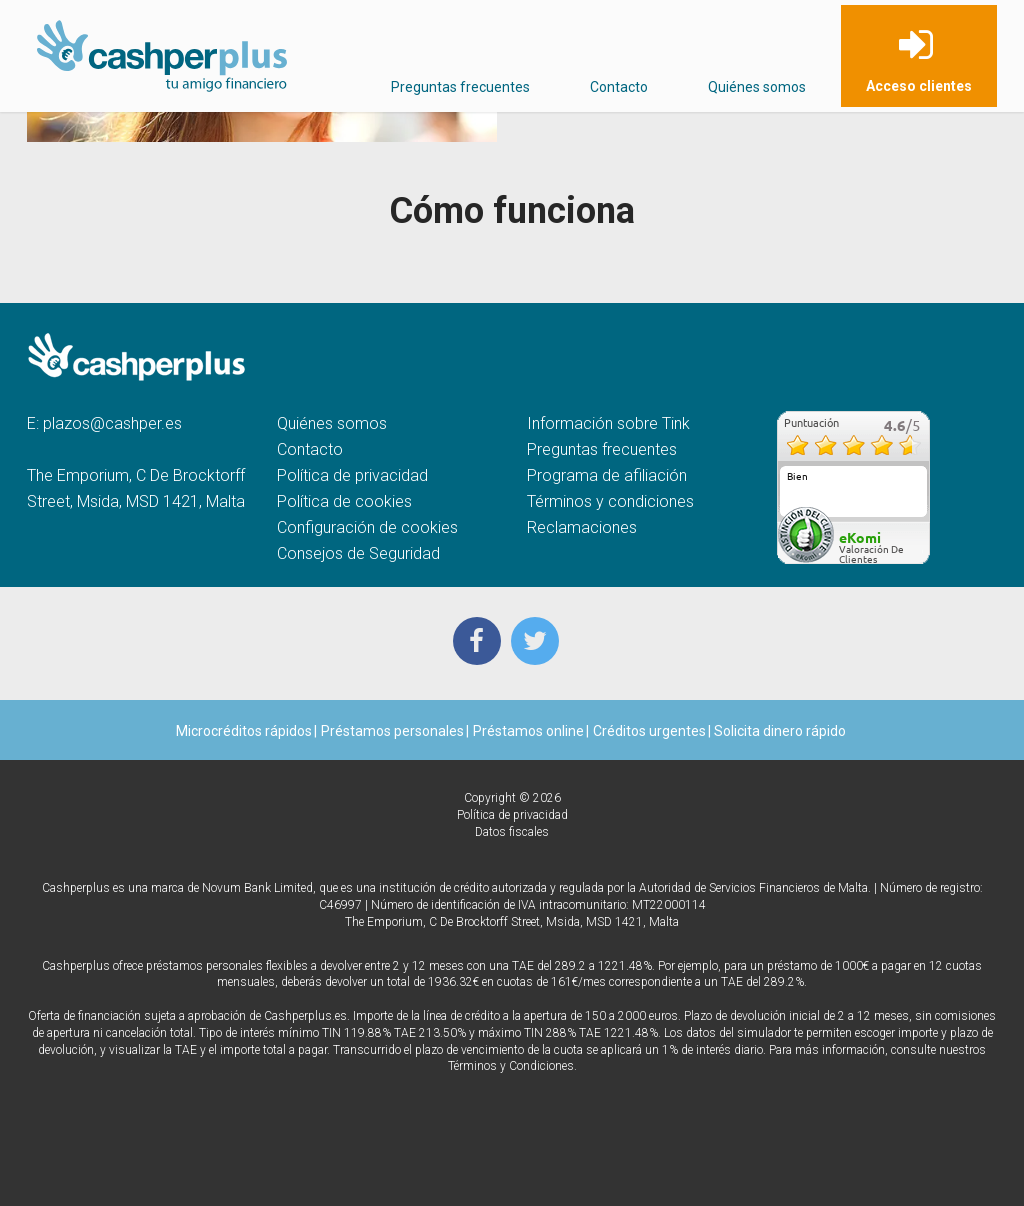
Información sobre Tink (608, 423)
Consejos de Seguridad (358, 553)
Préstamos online (528, 731)
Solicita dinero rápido (778, 731)
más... (908, 510)
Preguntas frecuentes (460, 87)
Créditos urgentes (649, 731)
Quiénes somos (757, 87)
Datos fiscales (512, 832)
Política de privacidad (352, 475)
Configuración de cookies (367, 527)
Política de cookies (344, 501)
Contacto (619, 87)
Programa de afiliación (607, 475)
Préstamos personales (392, 731)
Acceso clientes (919, 86)
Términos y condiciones (610, 501)
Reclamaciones (582, 527)
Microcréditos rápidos (244, 731)
